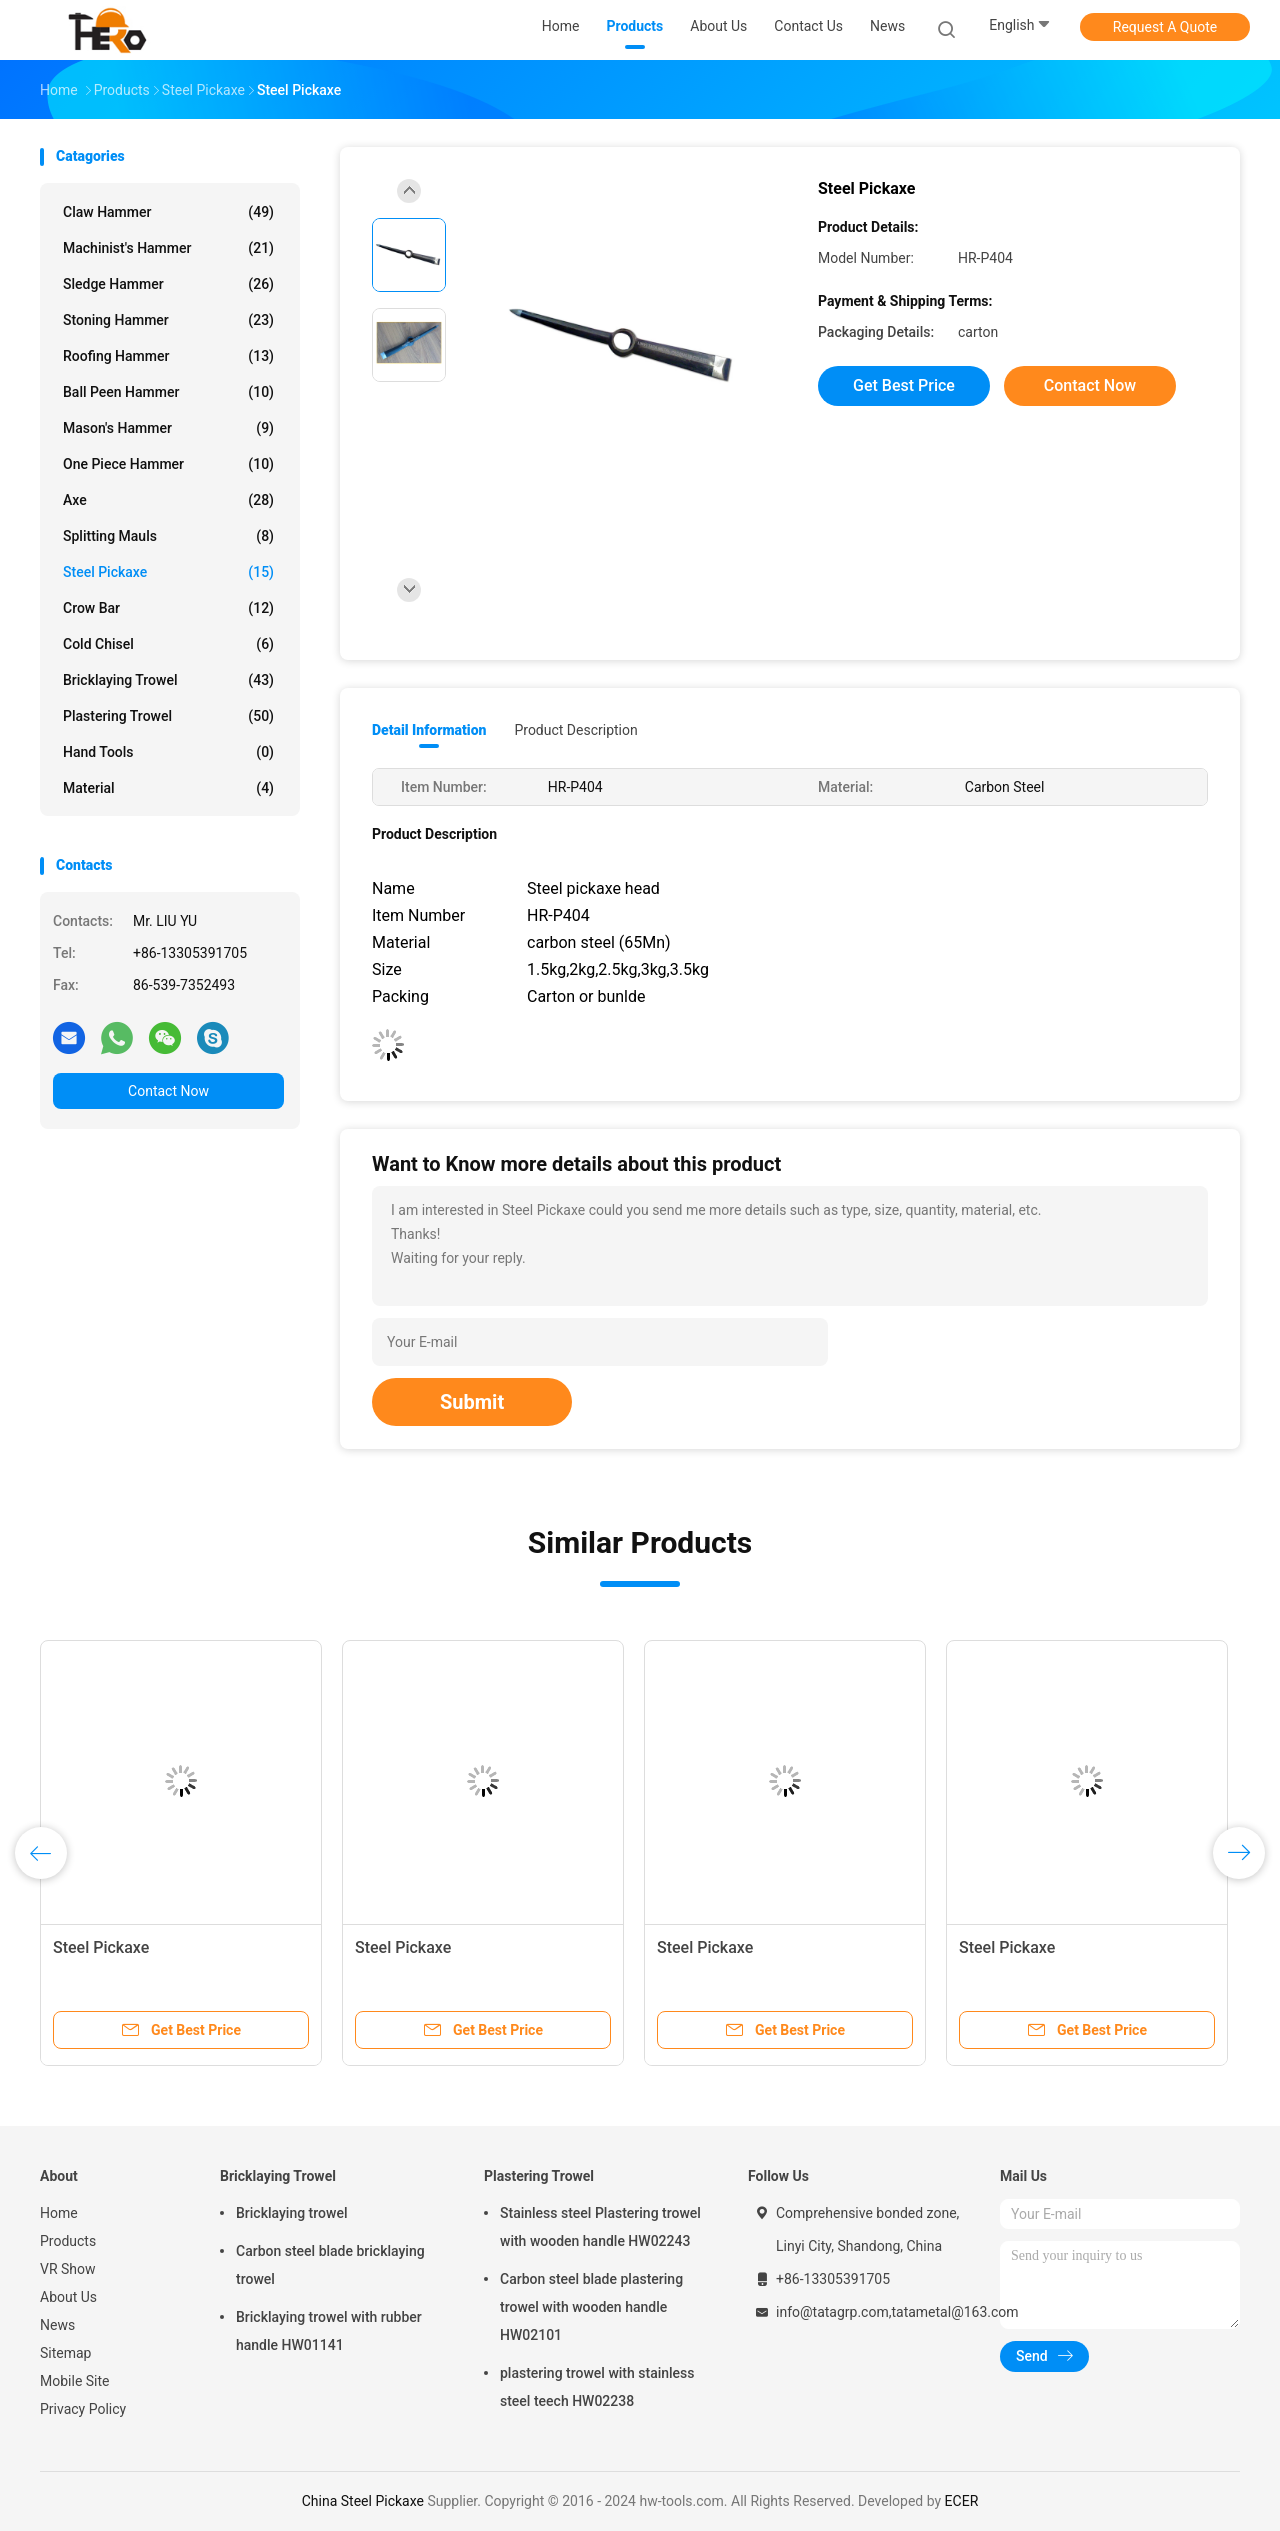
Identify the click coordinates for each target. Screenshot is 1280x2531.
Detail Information (429, 730)
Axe (168, 500)
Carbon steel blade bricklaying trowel (330, 2265)
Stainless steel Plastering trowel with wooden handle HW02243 (600, 2227)
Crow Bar (168, 608)
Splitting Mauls (168, 536)
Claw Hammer (168, 212)
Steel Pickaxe (168, 572)
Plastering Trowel (168, 716)
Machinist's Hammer (168, 248)
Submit (472, 1402)
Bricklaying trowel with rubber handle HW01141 (329, 2331)
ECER (962, 2501)
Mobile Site (75, 2381)
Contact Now (168, 1091)
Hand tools (168, 752)
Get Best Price (904, 385)
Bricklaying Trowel (168, 680)
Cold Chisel (168, 644)
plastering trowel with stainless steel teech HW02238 (597, 2387)
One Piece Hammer (168, 464)
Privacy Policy (83, 2409)
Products (68, 2241)
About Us (68, 2297)
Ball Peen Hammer (168, 392)
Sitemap (65, 2353)
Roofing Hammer (168, 356)
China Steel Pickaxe (363, 2501)
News (57, 2325)
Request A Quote (1165, 27)
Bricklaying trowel (291, 2213)
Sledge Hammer (168, 284)
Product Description (575, 730)
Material (168, 788)
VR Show (68, 2269)
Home (59, 2213)
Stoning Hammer (168, 320)
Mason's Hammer (168, 428)
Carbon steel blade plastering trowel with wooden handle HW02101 (591, 2307)
